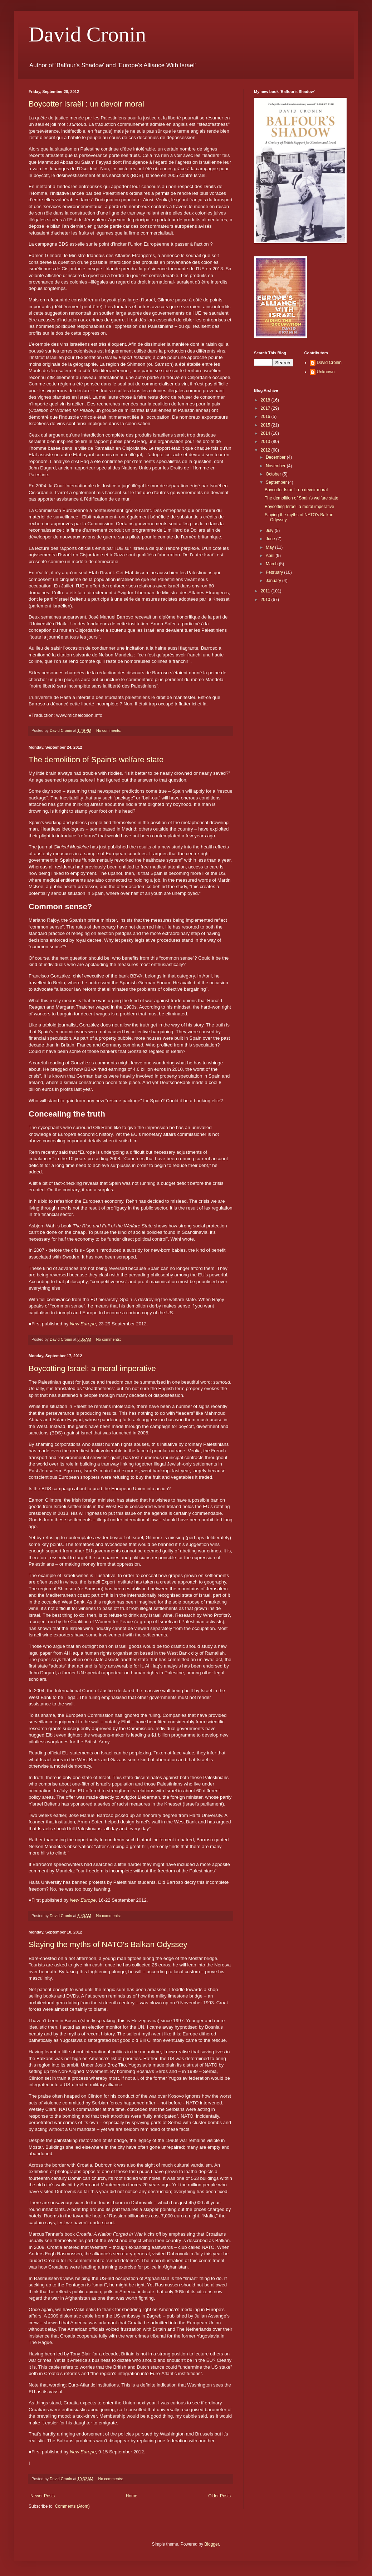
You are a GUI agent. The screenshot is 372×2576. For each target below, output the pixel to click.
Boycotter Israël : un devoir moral (86, 103)
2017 (266, 408)
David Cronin (87, 34)
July (270, 530)
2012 (266, 450)
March (272, 563)
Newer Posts (42, 2495)
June (271, 538)
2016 (266, 416)
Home (131, 2495)
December (276, 457)
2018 (266, 400)
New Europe (83, 1323)
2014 (266, 433)
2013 (266, 441)
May (270, 547)
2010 (266, 599)
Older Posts (219, 2495)
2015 (266, 425)
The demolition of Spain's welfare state (96, 759)
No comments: (109, 730)
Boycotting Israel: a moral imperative (92, 1368)
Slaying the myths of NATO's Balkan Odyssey (108, 1944)
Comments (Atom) (72, 2506)
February (275, 572)
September (277, 482)
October (274, 474)
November (276, 465)
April (270, 555)
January (274, 580)
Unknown (326, 371)
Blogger (211, 2544)
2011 (266, 590)
